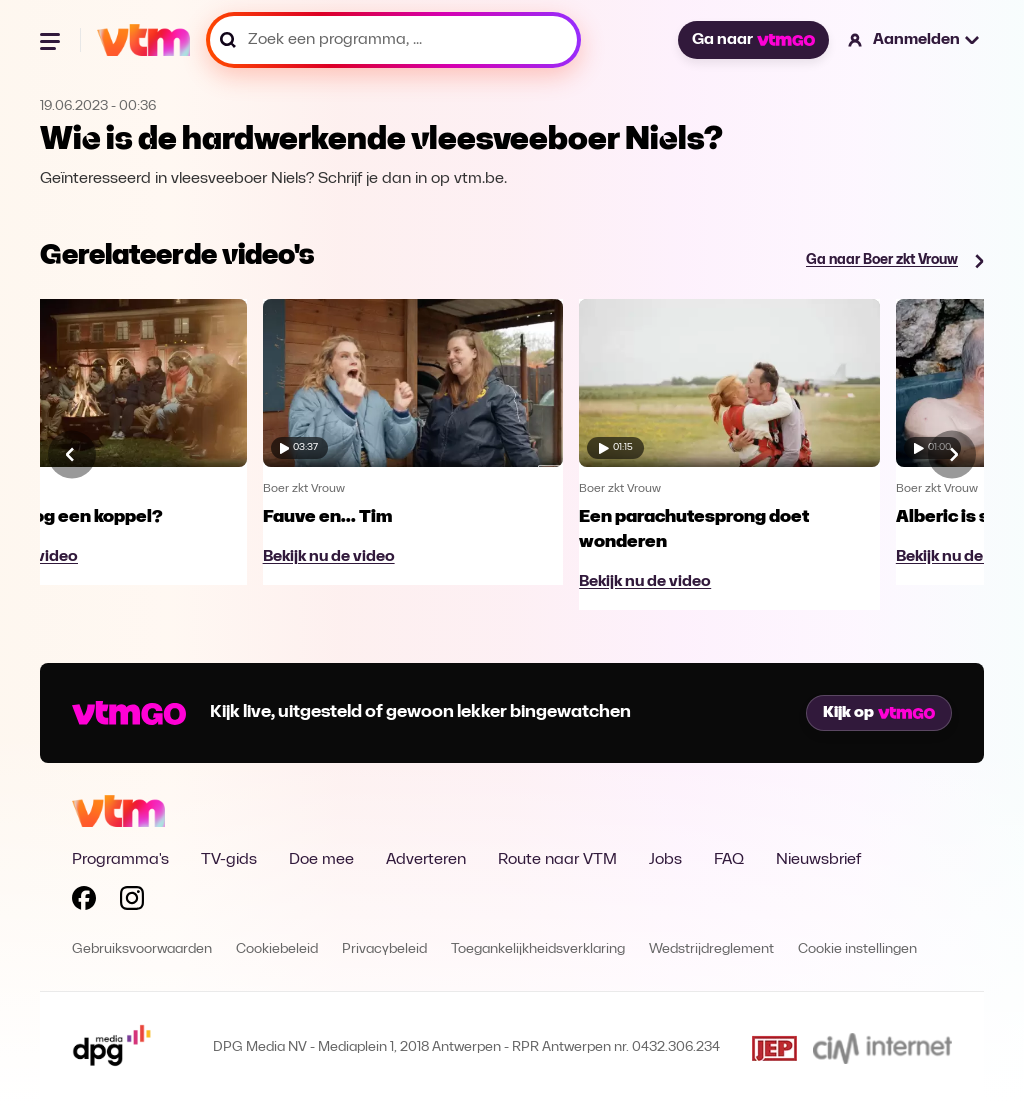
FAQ (729, 860)
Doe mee (321, 860)
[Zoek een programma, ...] (393, 40)
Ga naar (753, 40)
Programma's (120, 860)
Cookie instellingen (857, 949)
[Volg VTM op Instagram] (132, 902)
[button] (914, 40)
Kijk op (879, 713)
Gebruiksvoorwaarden (142, 949)
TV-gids (229, 860)
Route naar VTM (557, 860)
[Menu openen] (52, 40)
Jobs (665, 860)
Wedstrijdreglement (711, 949)
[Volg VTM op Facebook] (84, 902)
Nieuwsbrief (818, 860)
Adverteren (426, 860)
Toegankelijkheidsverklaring (538, 949)
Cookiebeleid (277, 949)
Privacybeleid (384, 949)
